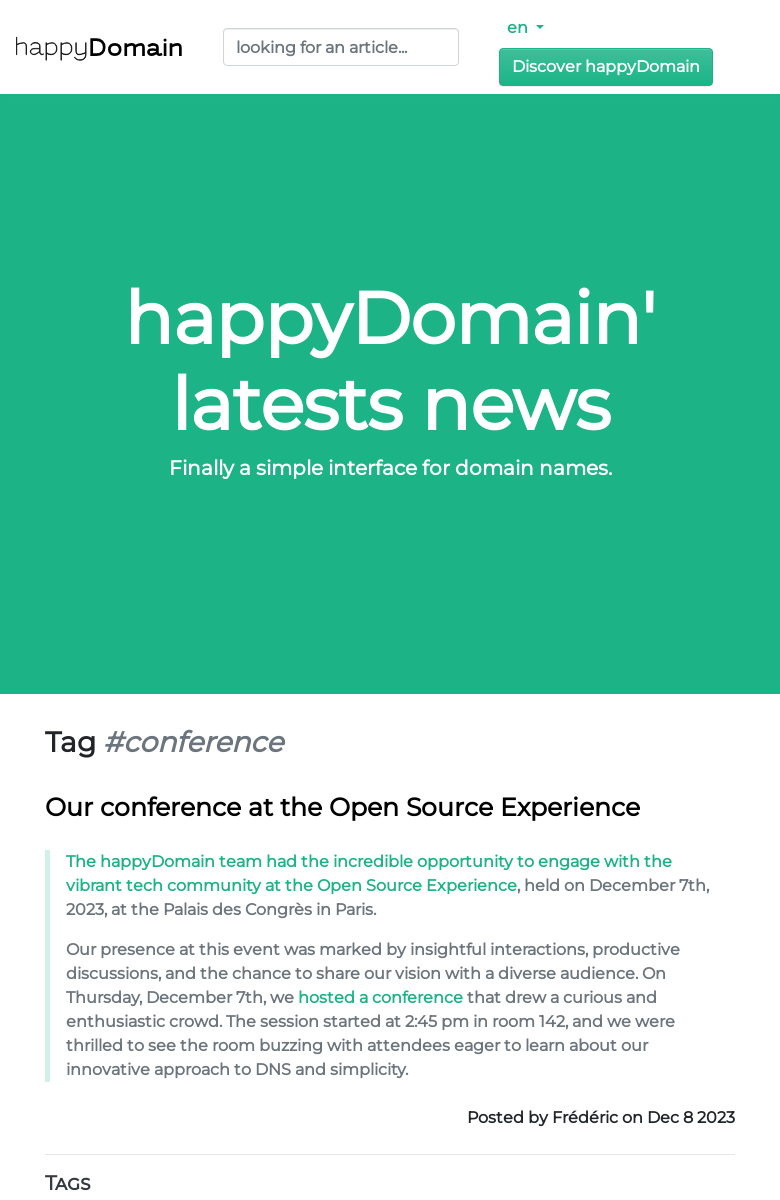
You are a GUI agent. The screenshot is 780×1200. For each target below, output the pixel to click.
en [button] (519, 27)
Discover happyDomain (606, 66)
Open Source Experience (417, 885)
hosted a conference (380, 997)
